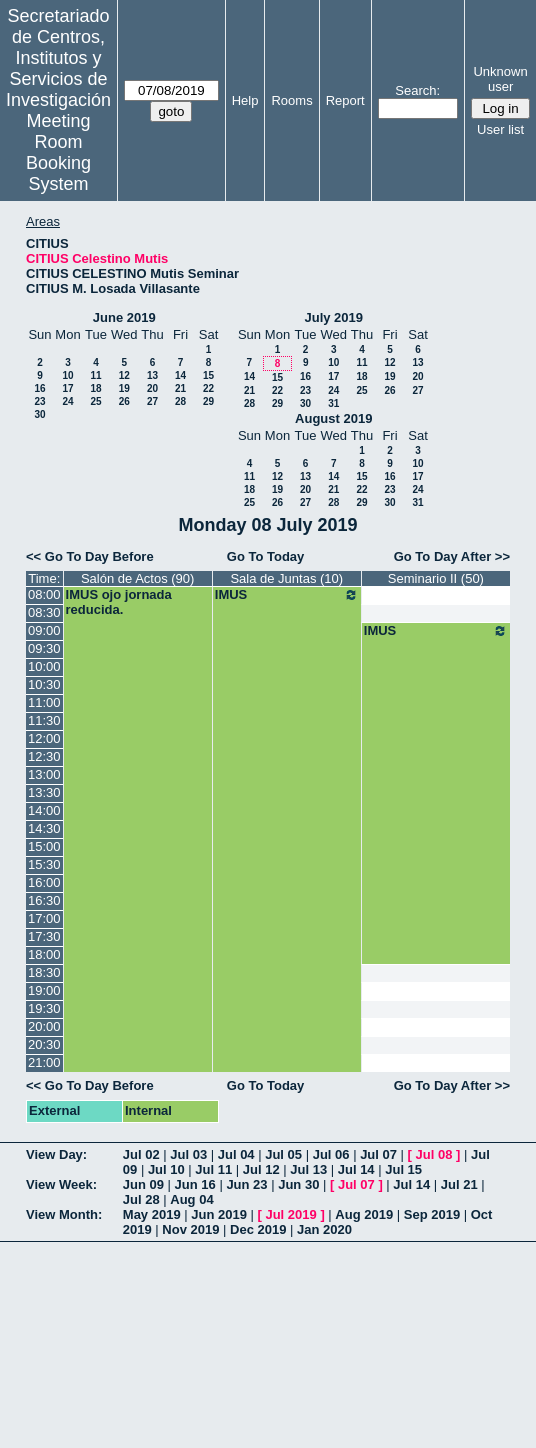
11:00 (44, 702)
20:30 (44, 1044)
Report (345, 100)
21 (180, 388)
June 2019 (124, 317)
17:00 (44, 918)
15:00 (44, 846)
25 (95, 401)
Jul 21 (459, 1184)
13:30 (44, 792)
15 (208, 375)
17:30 (44, 936)
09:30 (44, 648)
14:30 (44, 828)
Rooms (291, 100)
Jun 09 (143, 1184)
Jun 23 (246, 1184)
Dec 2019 (258, 1229)
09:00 (44, 630)
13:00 (44, 774)
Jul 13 (308, 1169)
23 (39, 401)
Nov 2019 (190, 1229)
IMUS (287, 595)
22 (208, 388)
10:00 (44, 666)
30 (39, 414)
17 (67, 388)
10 (67, 375)
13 (152, 375)
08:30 (44, 612)
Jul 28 (141, 1199)
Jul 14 (356, 1169)
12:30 (44, 756)
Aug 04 (191, 1199)
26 (124, 401)
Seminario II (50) (436, 578)
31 (333, 403)
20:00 (44, 1026)
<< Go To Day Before (90, 556)
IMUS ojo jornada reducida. (119, 602)
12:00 (44, 738)
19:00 (44, 990)
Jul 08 (434, 1154)
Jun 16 (195, 1184)
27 (152, 401)
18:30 (44, 972)
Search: (417, 90)
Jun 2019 (219, 1214)
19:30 (44, 1008)
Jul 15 (403, 1169)
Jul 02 (141, 1154)
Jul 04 (236, 1154)
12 (124, 375)
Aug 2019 (364, 1214)
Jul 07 (378, 1154)
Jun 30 (298, 1184)
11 (95, 375)
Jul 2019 (290, 1214)
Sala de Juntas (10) (286, 578)
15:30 (44, 864)
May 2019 (152, 1214)
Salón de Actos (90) (137, 578)
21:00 (44, 1062)
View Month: (64, 1214)
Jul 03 (188, 1154)
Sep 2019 (432, 1214)
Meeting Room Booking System (58, 152)
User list (500, 129)
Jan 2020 (324, 1229)
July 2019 (333, 317)
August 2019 (333, 418)
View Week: (61, 1184)
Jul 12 (261, 1169)
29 (208, 401)
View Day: (56, 1154)
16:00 (44, 882)
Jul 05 (283, 1154)
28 (180, 401)
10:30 (44, 684)
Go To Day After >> (452, 556)
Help (245, 100)
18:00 (44, 954)
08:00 (44, 594)
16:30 (44, 900)
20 (152, 388)
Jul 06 (331, 1154)
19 (124, 388)
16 (39, 388)
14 (180, 375)
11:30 (44, 720)
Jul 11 (213, 1169)
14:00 (44, 810)
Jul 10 (166, 1169)
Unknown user (500, 79)
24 (67, 401)
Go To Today (266, 556)
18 (95, 388)
